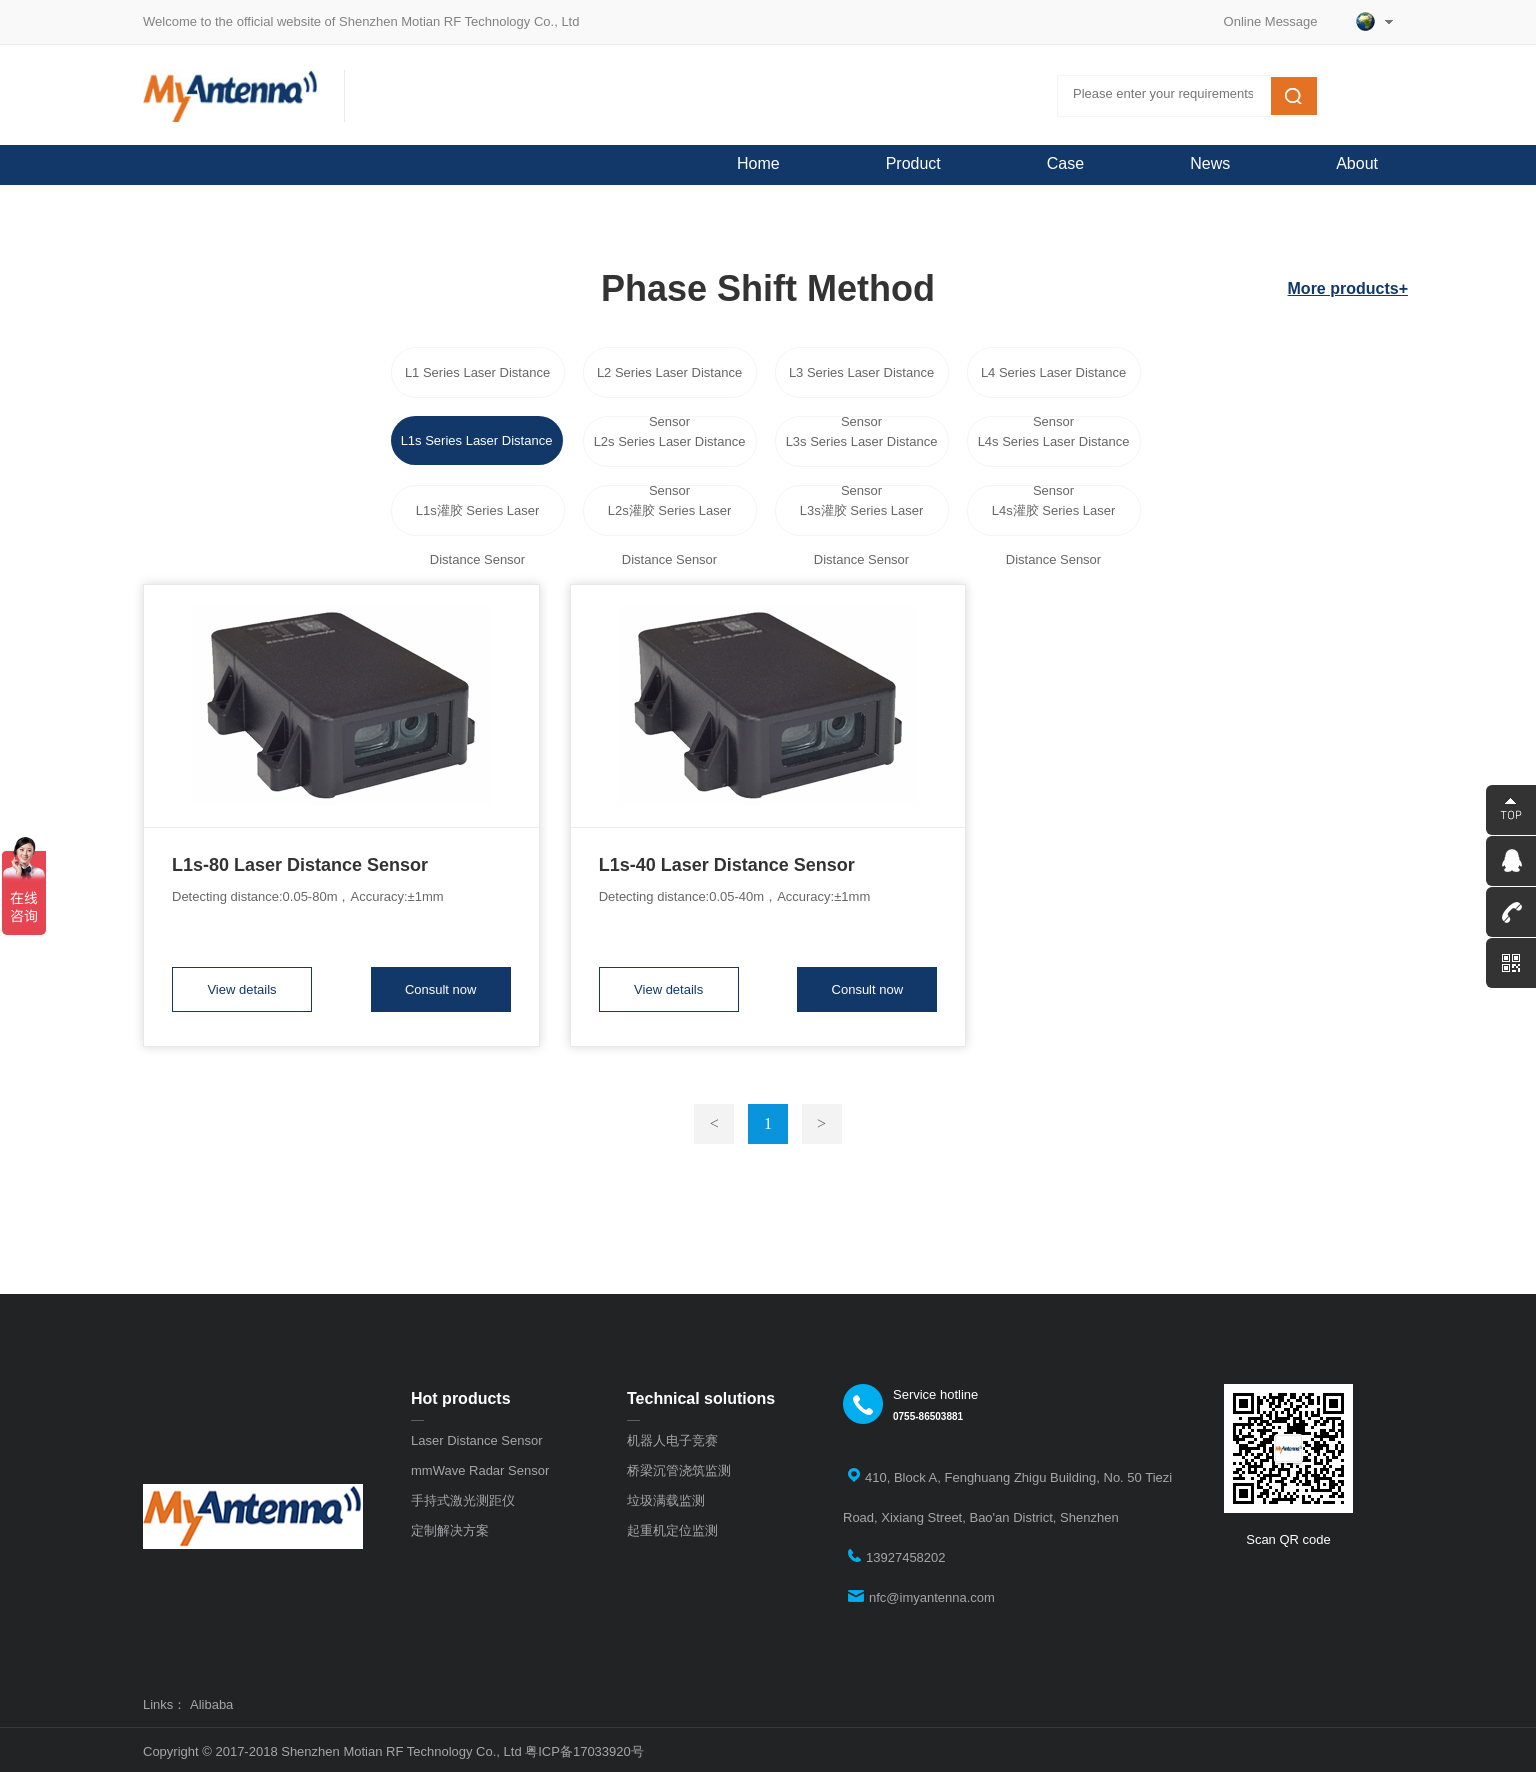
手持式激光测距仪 (463, 1500)
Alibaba (211, 1705)
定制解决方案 (450, 1530)
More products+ (1348, 288)
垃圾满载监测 (666, 1500)
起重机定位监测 (672, 1530)
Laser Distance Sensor (477, 1440)
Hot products (461, 1398)
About (1357, 163)
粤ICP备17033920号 (584, 1751)
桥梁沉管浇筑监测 (679, 1470)
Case (1065, 163)
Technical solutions (701, 1398)
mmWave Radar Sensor (480, 1470)
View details (241, 989)
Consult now (441, 989)
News (1210, 163)
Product (913, 163)
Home (758, 163)
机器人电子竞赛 (672, 1440)
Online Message (1278, 21)
